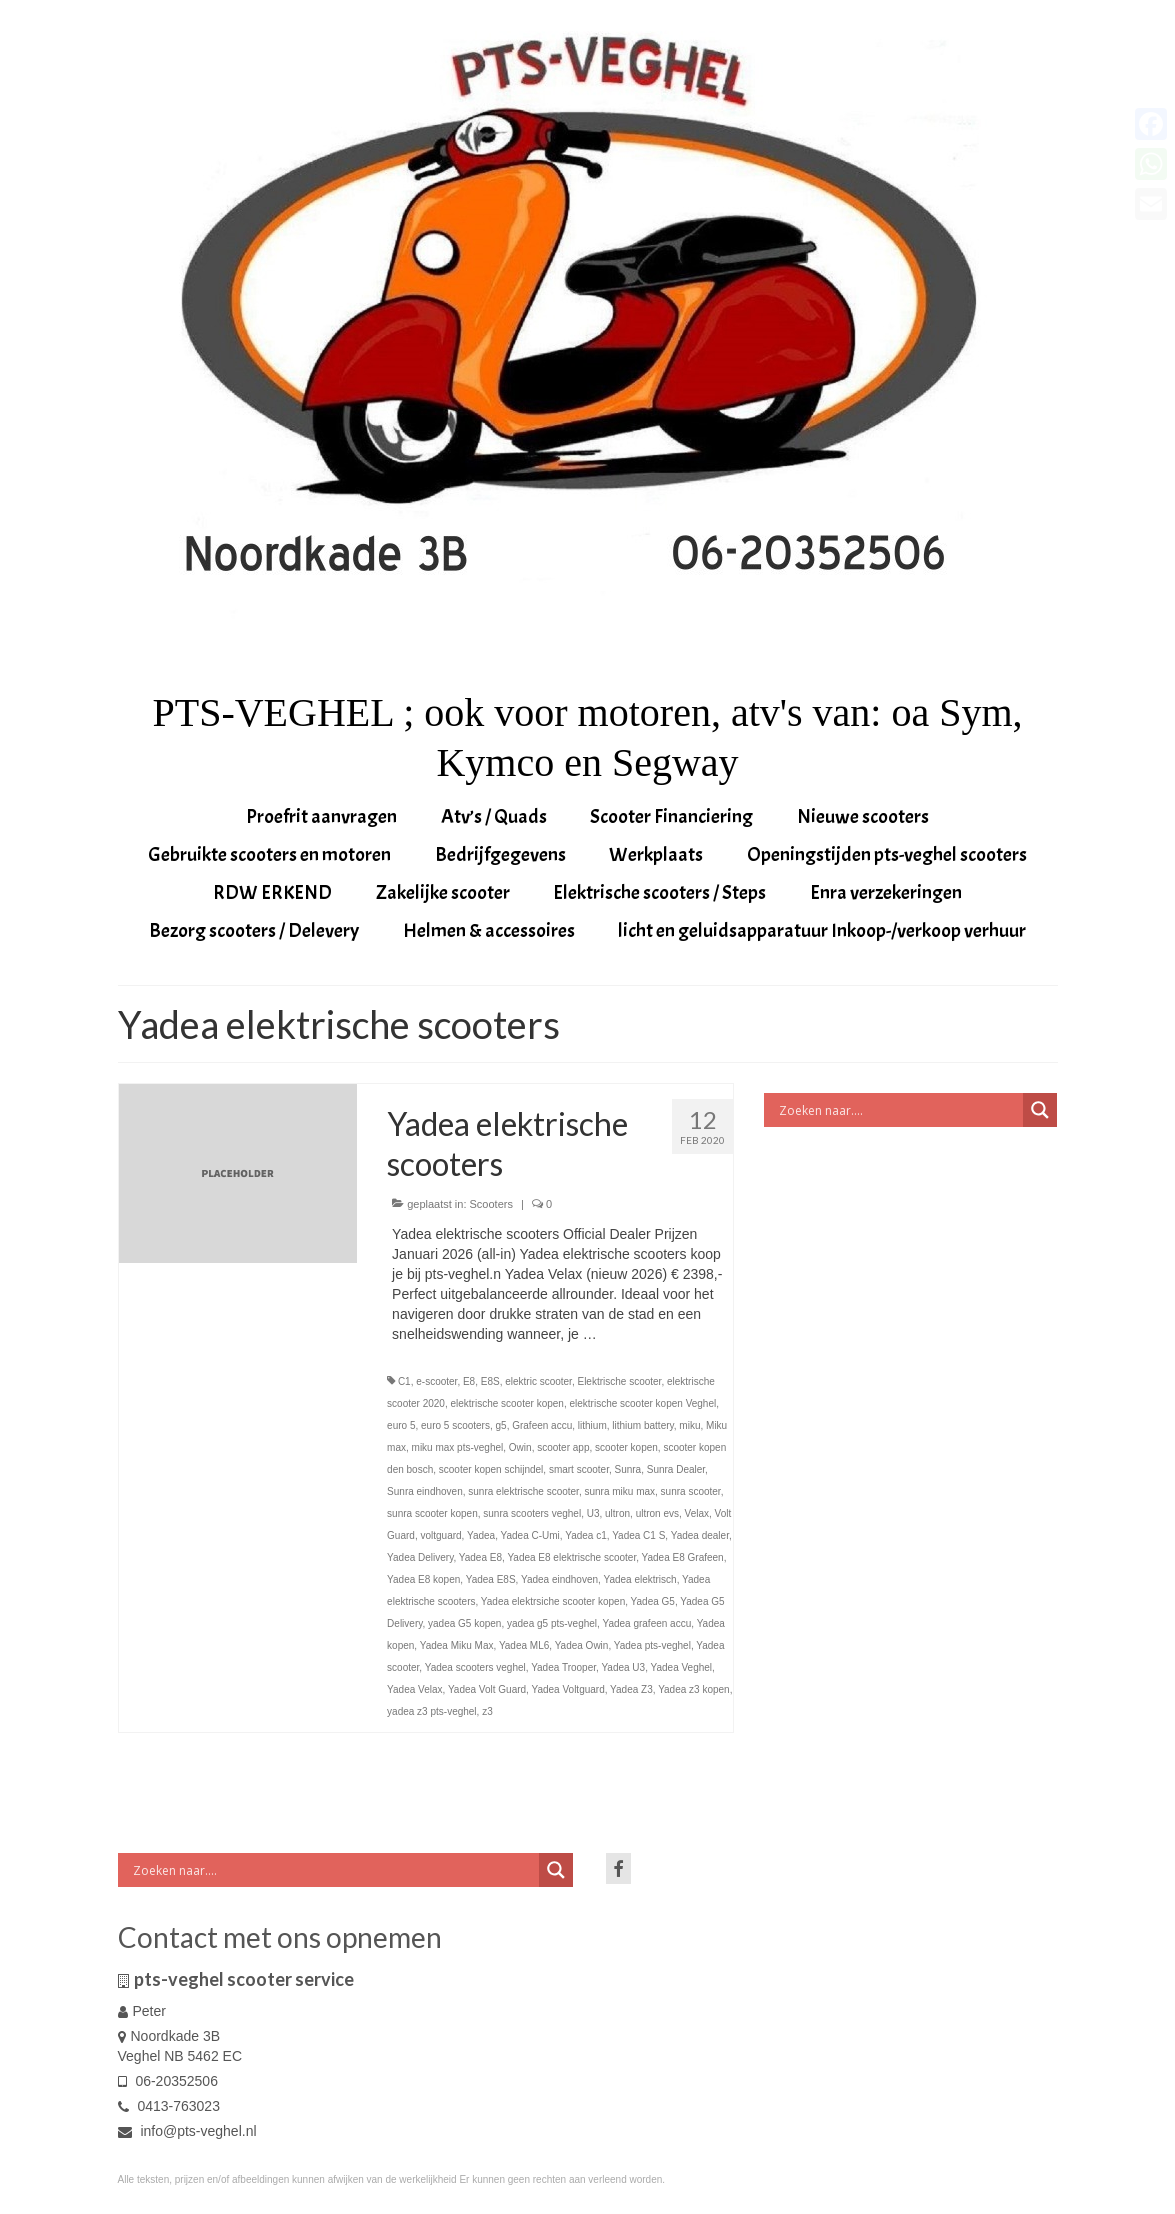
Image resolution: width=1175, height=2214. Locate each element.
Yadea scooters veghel (475, 1667)
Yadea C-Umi (530, 1535)
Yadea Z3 (631, 1689)
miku (689, 1425)
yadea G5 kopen (464, 1623)
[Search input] (898, 1110)
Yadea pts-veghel (652, 1645)
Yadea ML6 (524, 1645)
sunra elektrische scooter (523, 1491)
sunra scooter (691, 1491)
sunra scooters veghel (532, 1513)
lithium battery (643, 1425)
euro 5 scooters (455, 1425)
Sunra (627, 1469)
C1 (404, 1381)
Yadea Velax (414, 1689)
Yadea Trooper (563, 1667)
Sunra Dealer (676, 1469)
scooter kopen (626, 1447)
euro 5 (401, 1425)
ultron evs (657, 1513)
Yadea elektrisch (639, 1579)
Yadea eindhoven (559, 1579)
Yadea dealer (700, 1535)
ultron (617, 1513)
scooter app (563, 1447)
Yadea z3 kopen (694, 1689)
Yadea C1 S (638, 1535)
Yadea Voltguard (568, 1689)
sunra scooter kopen (432, 1513)
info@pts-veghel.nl (187, 2131)
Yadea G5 (653, 1601)
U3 (593, 1513)
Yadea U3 (623, 1667)
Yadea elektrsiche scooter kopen (553, 1601)
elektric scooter (538, 1381)
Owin (520, 1447)
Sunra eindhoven (425, 1491)
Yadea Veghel (682, 1667)
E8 (469, 1381)
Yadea (481, 1535)
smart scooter (579, 1469)
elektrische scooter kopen (506, 1403)
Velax (697, 1513)
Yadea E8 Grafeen (683, 1557)
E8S (490, 1381)
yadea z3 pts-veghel (432, 1711)
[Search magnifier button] (1040, 1110)
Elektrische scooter (619, 1381)
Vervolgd (628, 1334)
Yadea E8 (480, 1557)
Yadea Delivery (420, 1557)
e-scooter (436, 1381)
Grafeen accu (542, 1425)
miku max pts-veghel (458, 1447)
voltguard (440, 1535)
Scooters (491, 1204)
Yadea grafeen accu (646, 1623)
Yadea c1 (586, 1535)
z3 (487, 1711)
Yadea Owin (582, 1645)
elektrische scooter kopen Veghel (642, 1403)
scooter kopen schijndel (491, 1469)
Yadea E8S (491, 1579)
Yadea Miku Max (457, 1645)
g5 (501, 1425)
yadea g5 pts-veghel (552, 1623)
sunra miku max (619, 1491)
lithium (592, 1425)
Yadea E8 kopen (423, 1579)
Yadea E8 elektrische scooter (571, 1557)
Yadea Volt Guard (487, 1689)
